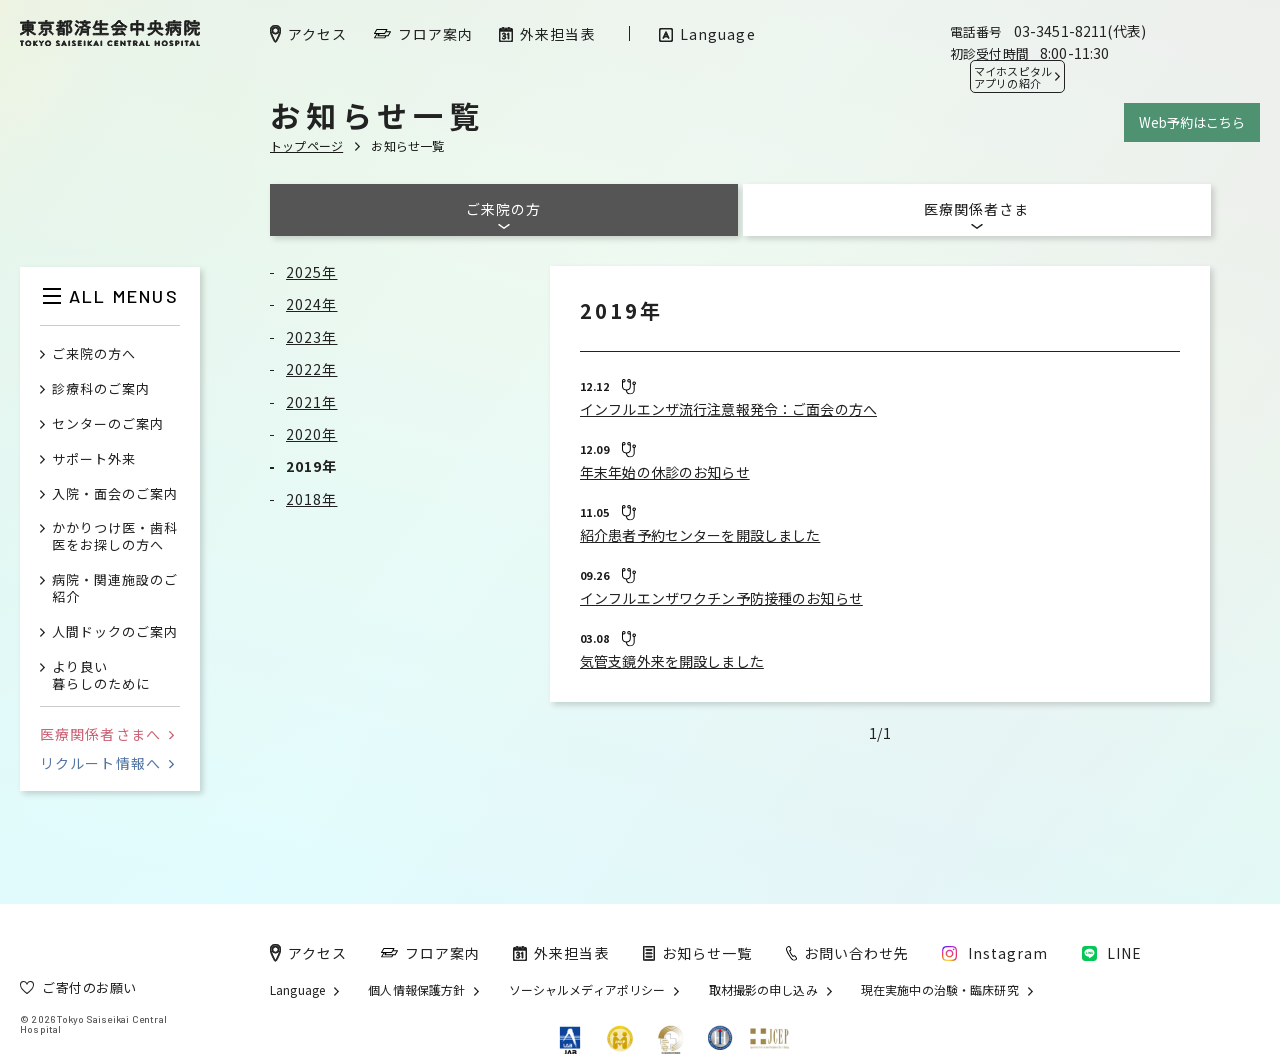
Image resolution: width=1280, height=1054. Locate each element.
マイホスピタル (1013, 77)
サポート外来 (94, 459)
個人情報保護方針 (416, 990)
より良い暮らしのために (101, 676)
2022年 (312, 369)
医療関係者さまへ (107, 734)
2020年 (312, 434)
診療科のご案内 (101, 389)
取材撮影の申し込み (763, 990)
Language (297, 990)
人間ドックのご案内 (115, 632)
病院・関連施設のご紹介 (115, 589)
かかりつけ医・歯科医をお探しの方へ (115, 537)
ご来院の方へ (94, 354)
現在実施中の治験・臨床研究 (940, 990)
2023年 (312, 337)
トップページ (306, 145)
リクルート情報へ (107, 763)
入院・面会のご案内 (115, 494)
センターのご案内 (108, 424)
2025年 (312, 272)
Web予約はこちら (1192, 122)
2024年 (312, 304)
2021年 (312, 402)
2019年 (312, 466)
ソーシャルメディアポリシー (587, 990)
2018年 (312, 499)
